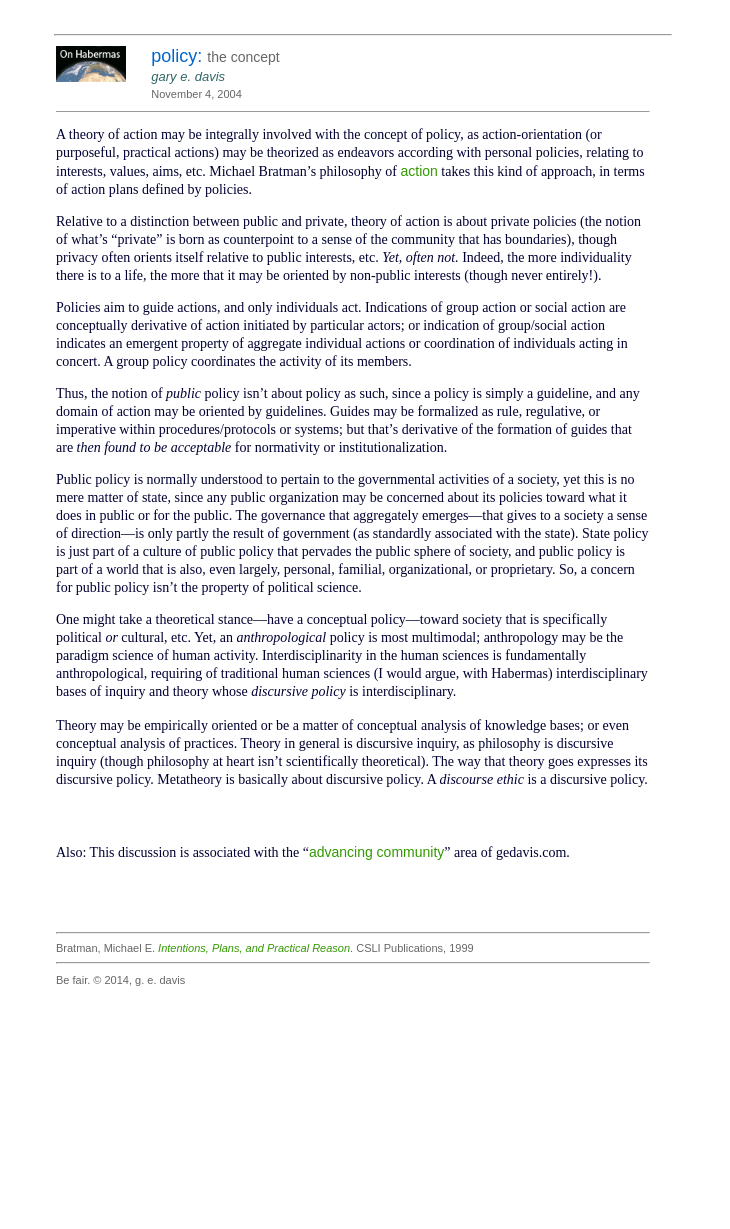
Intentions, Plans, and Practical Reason (254, 948)
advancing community (376, 852)
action (418, 171)
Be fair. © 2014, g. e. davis (120, 980)
